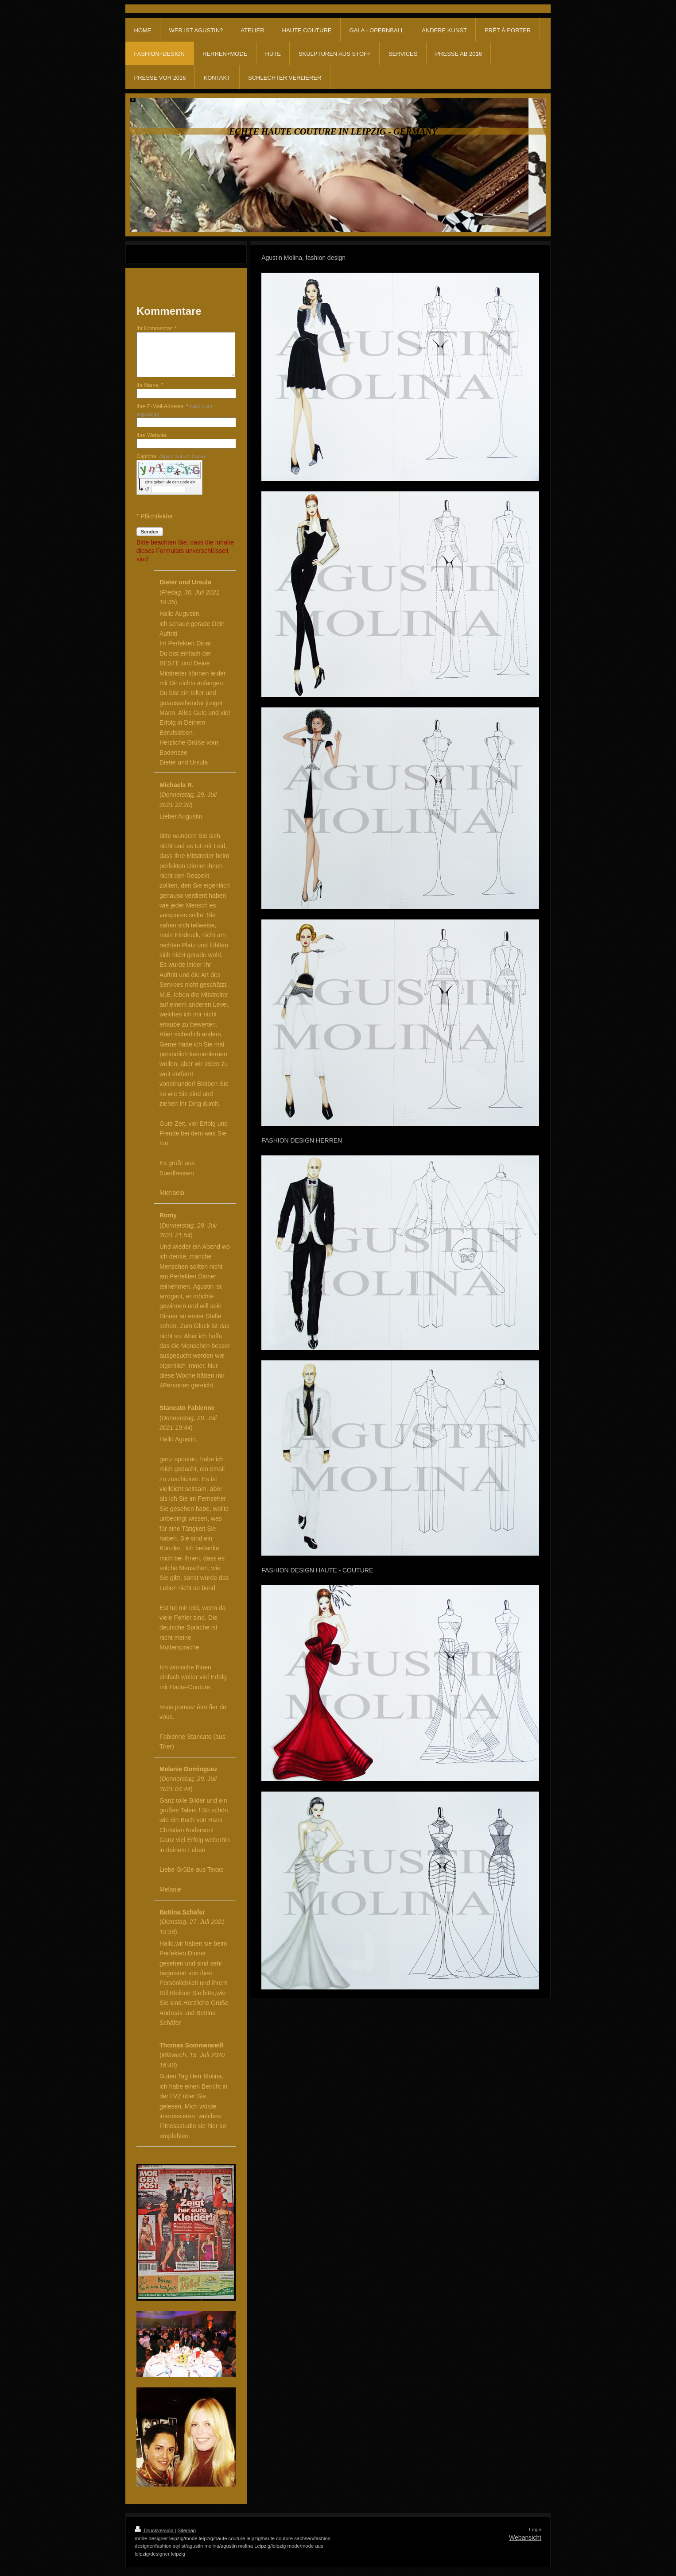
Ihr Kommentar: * (156, 328)
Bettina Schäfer (182, 1912)
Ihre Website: (151, 435)
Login (535, 2529)
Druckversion (155, 2530)
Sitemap (187, 2530)
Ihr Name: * (149, 385)
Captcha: (170, 456)
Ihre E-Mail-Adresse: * (174, 409)
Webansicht (525, 2537)
